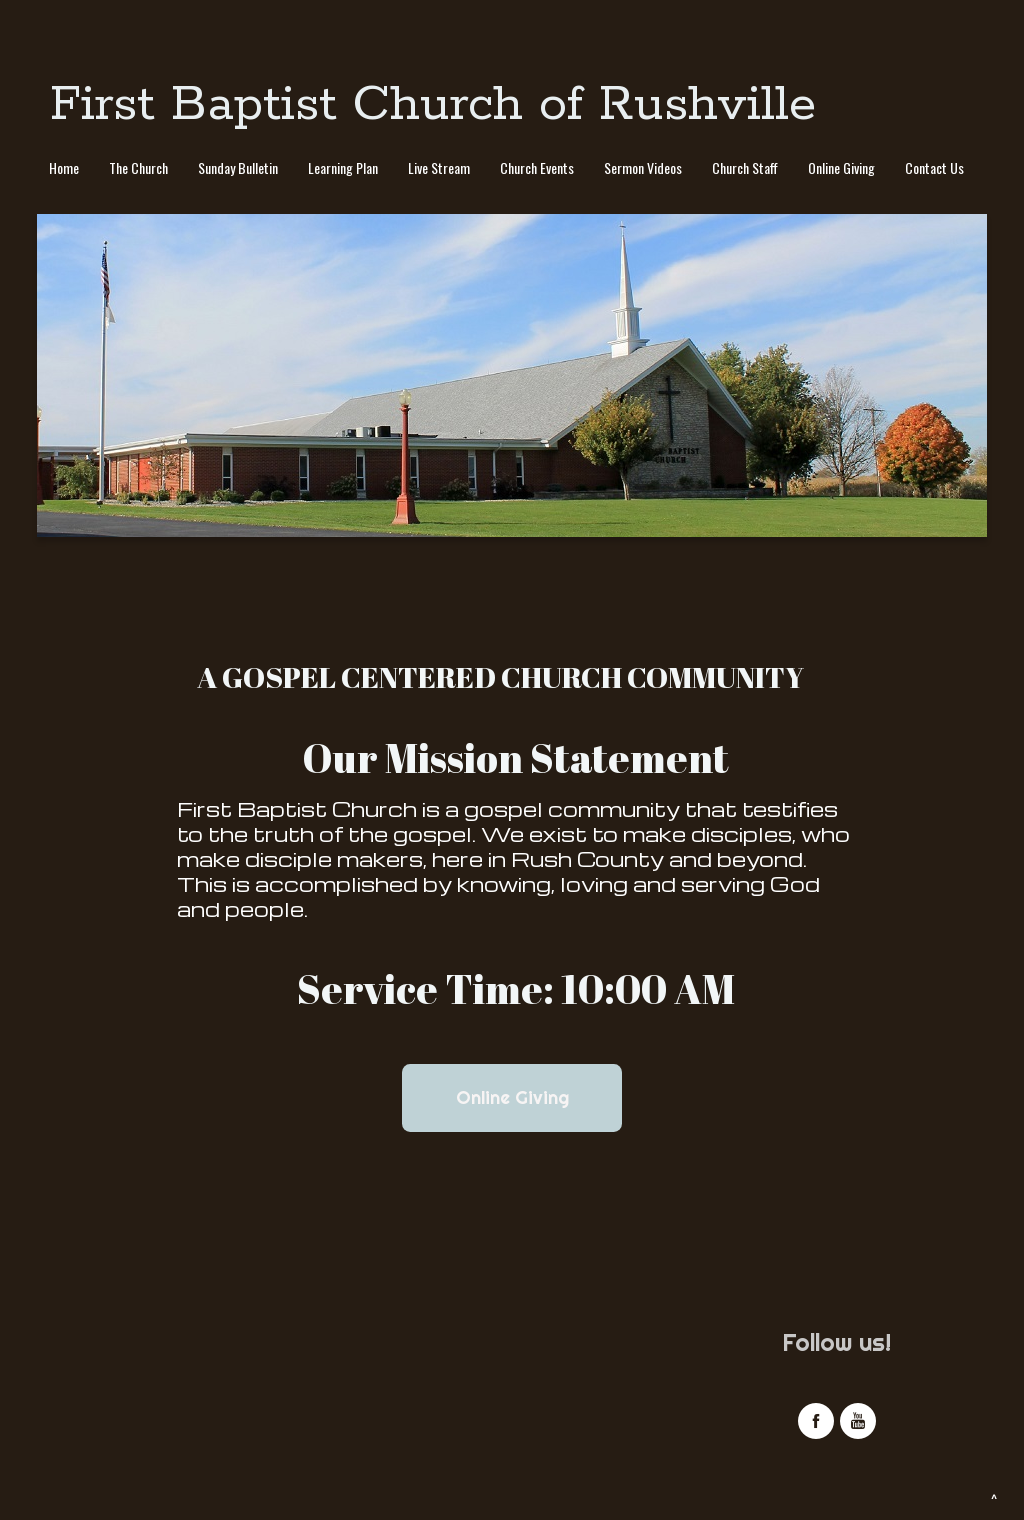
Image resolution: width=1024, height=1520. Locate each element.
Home (64, 167)
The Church (138, 167)
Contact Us (934, 167)
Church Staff (745, 167)
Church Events (537, 167)
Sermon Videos (643, 167)
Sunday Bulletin (238, 167)
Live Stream (439, 167)
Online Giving (841, 167)
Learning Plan (343, 167)
